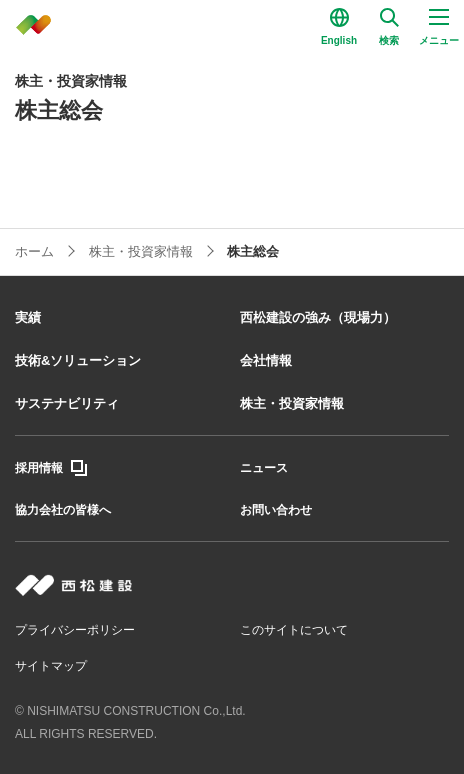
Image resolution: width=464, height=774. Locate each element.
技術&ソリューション (78, 360)
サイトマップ (51, 666)
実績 (28, 317)
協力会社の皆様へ (63, 510)
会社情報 (266, 360)
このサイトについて (294, 630)
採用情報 (39, 468)
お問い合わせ (276, 510)
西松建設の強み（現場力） (318, 317)
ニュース (264, 468)
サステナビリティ (67, 403)
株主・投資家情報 (292, 403)
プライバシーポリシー (75, 630)
